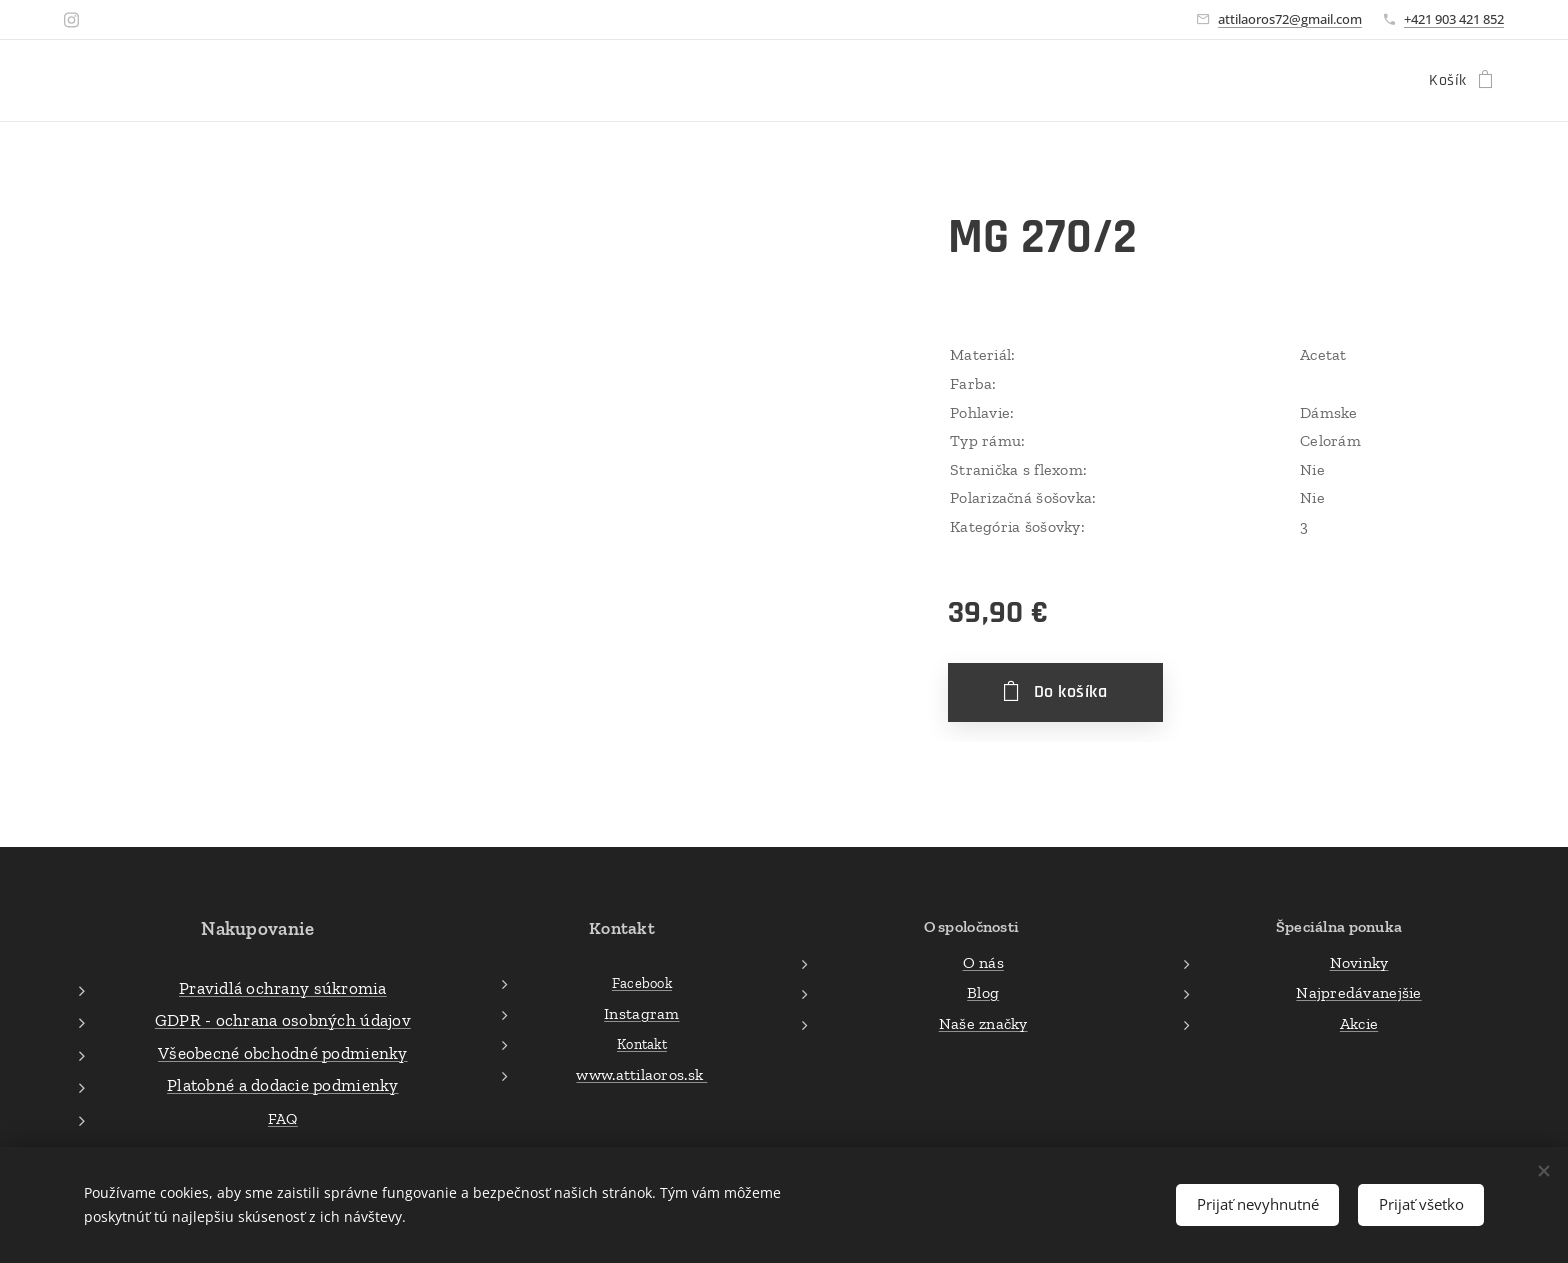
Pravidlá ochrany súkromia (283, 987)
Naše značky (982, 1022)
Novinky (1359, 961)
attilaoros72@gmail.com (1290, 19)
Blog (983, 992)
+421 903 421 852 (1454, 19)
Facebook (642, 983)
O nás (982, 961)
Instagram (641, 1012)
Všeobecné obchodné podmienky (283, 1052)
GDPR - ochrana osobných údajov (283, 1020)
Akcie (1359, 1022)
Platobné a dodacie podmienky (283, 1085)
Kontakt (642, 1044)
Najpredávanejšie (1358, 992)
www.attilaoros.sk (641, 1074)
